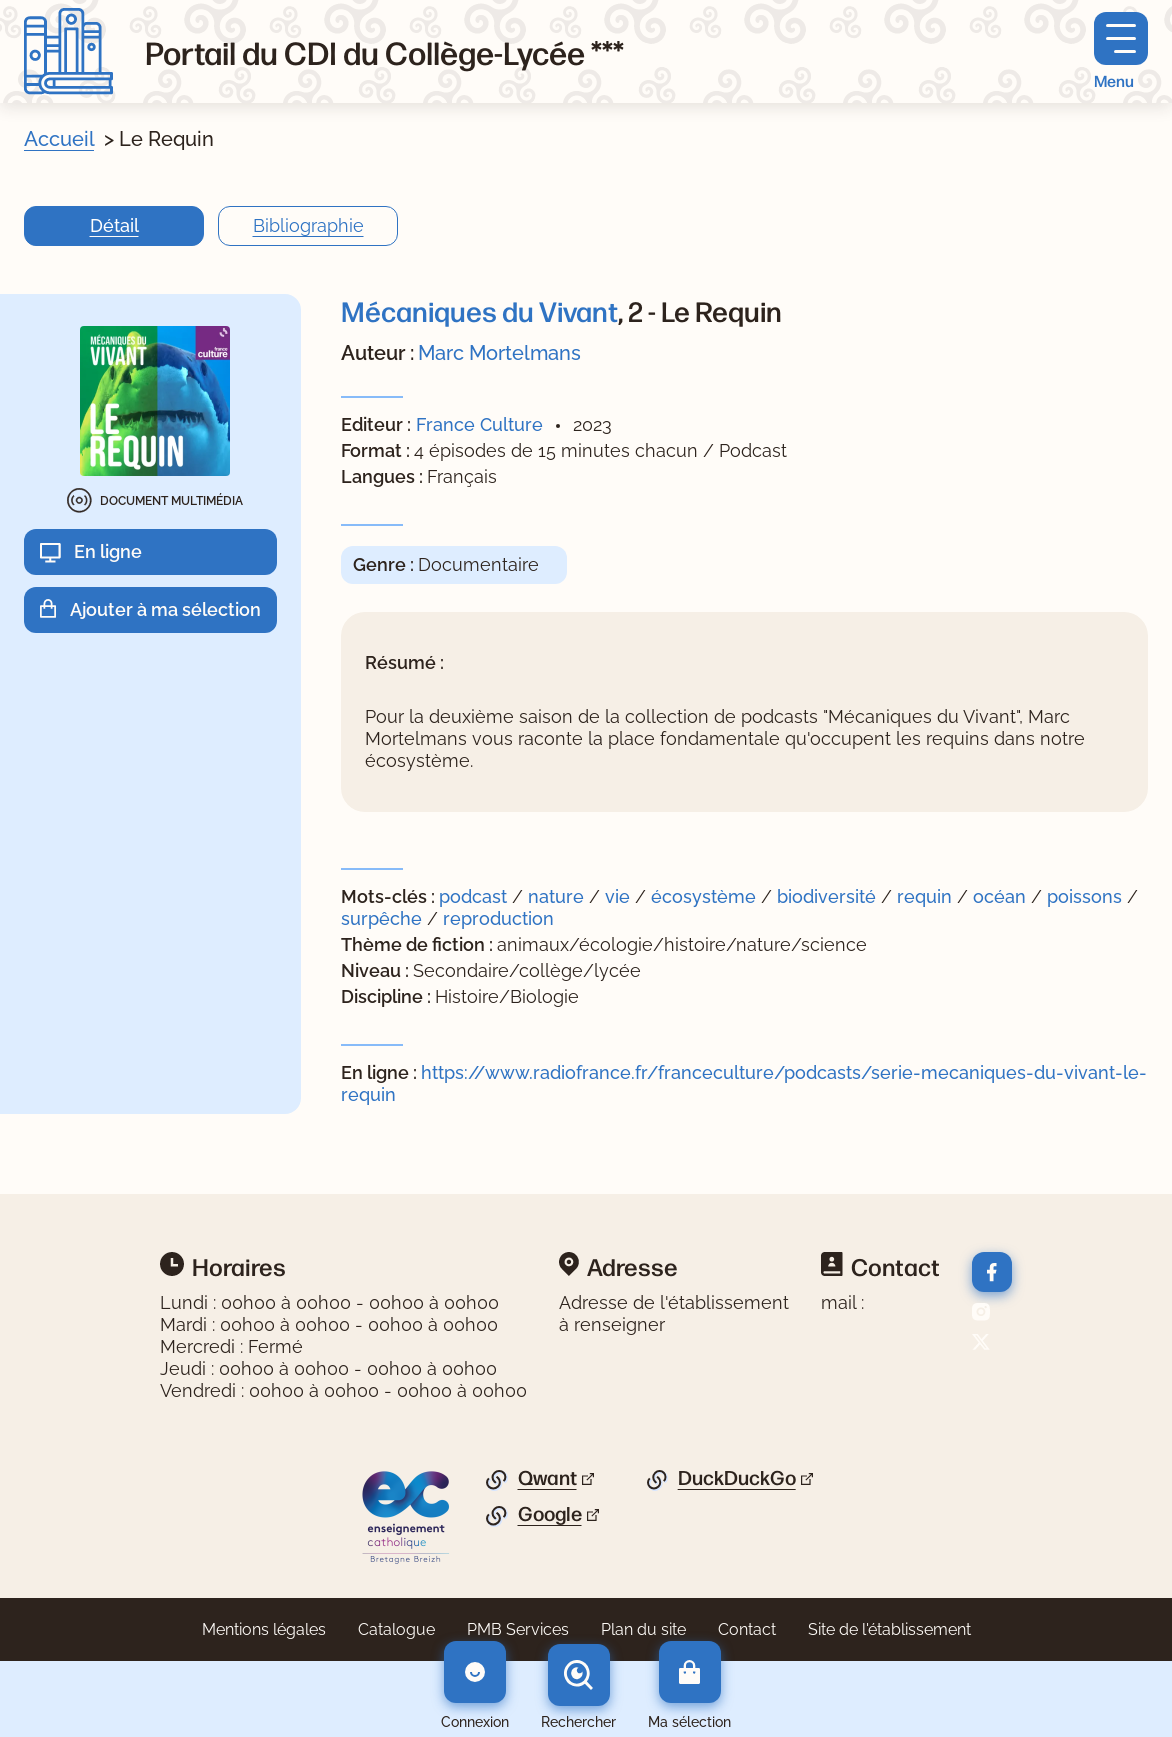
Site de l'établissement (889, 1629)
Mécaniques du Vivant (479, 310)
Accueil (59, 139)
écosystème (706, 896)
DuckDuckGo (737, 1478)
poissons (1087, 896)
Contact (747, 1629)
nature (558, 896)
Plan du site (643, 1629)
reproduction (498, 918)
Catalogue (396, 1629)
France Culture (479, 424)
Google (550, 1514)
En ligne (108, 551)
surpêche (384, 918)
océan (1002, 896)
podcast (475, 896)
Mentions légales (264, 1629)
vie (620, 896)
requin (927, 896)
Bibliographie (308, 225)
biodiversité (829, 896)
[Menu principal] (1121, 51)
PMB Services (518, 1629)
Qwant (547, 1478)
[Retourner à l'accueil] (68, 51)
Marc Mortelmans (499, 353)
